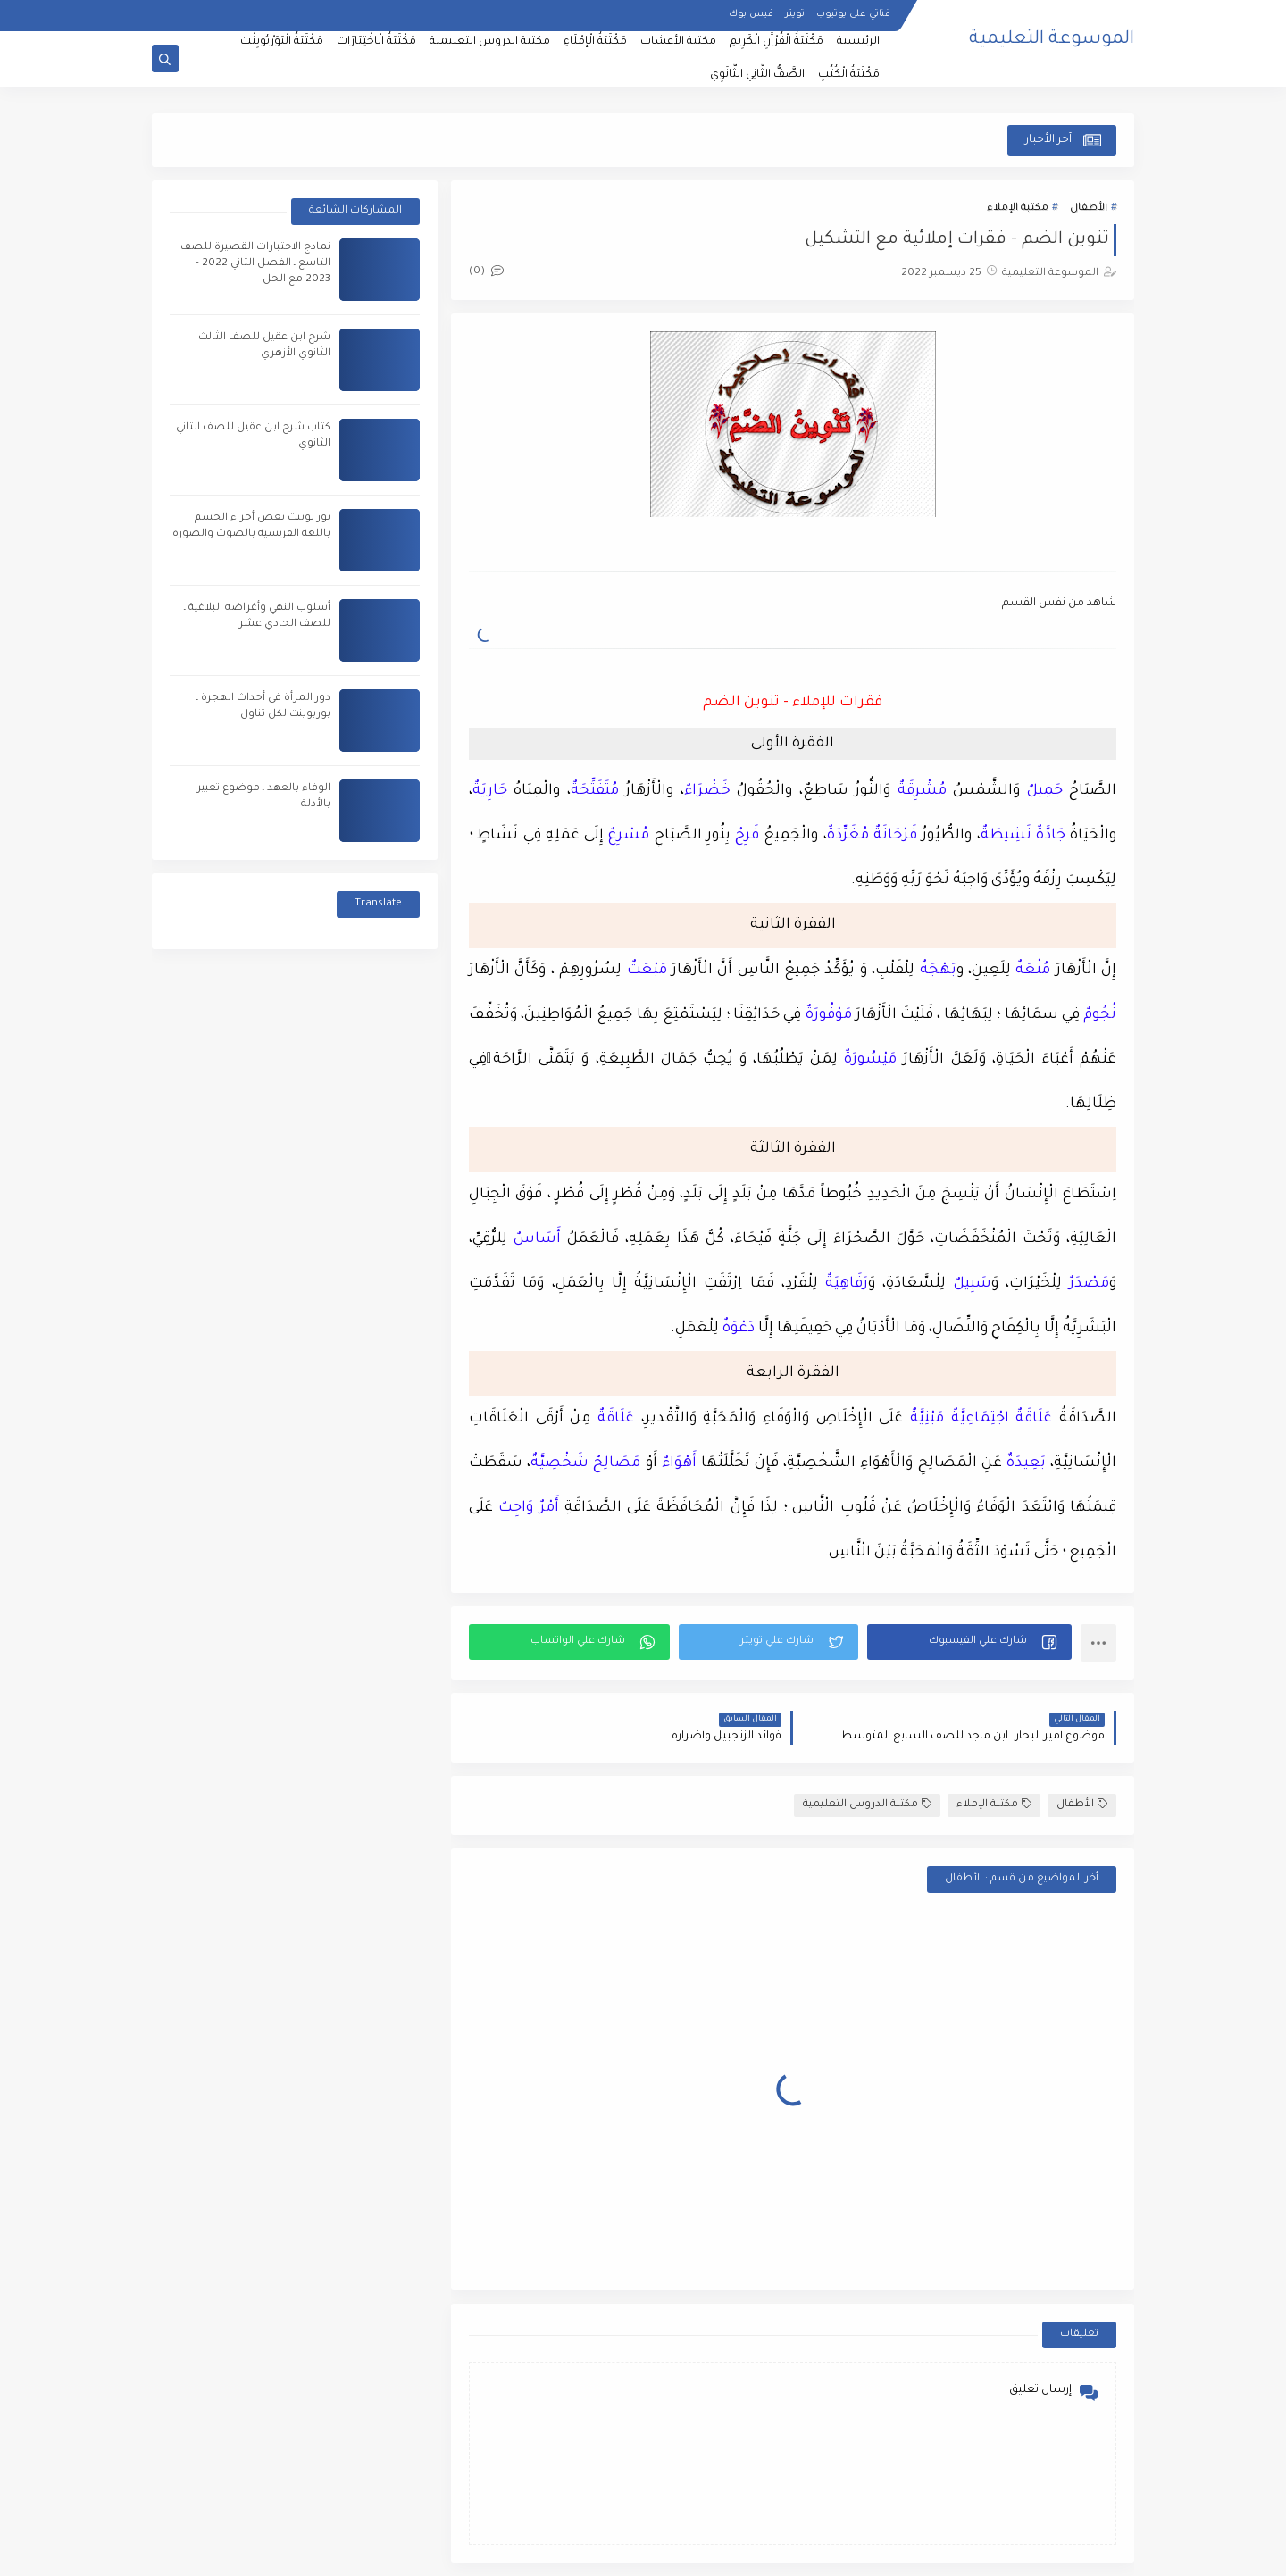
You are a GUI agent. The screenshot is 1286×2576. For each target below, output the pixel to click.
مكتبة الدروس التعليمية (490, 42)
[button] (969, 1642)
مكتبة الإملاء (1017, 208)
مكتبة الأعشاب (678, 42)
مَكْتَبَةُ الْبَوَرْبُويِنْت (281, 42)
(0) (486, 272)
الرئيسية (858, 42)
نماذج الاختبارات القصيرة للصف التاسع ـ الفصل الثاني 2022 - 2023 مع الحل (255, 264)
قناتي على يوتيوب (853, 14)
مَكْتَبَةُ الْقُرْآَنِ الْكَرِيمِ (776, 42)
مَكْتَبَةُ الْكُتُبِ (849, 75)
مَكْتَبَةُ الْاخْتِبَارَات (376, 42)
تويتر (795, 14)
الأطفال (1088, 208)
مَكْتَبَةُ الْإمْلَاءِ (595, 42)
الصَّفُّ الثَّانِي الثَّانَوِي (757, 75)
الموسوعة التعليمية (1051, 40)
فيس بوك (751, 14)
